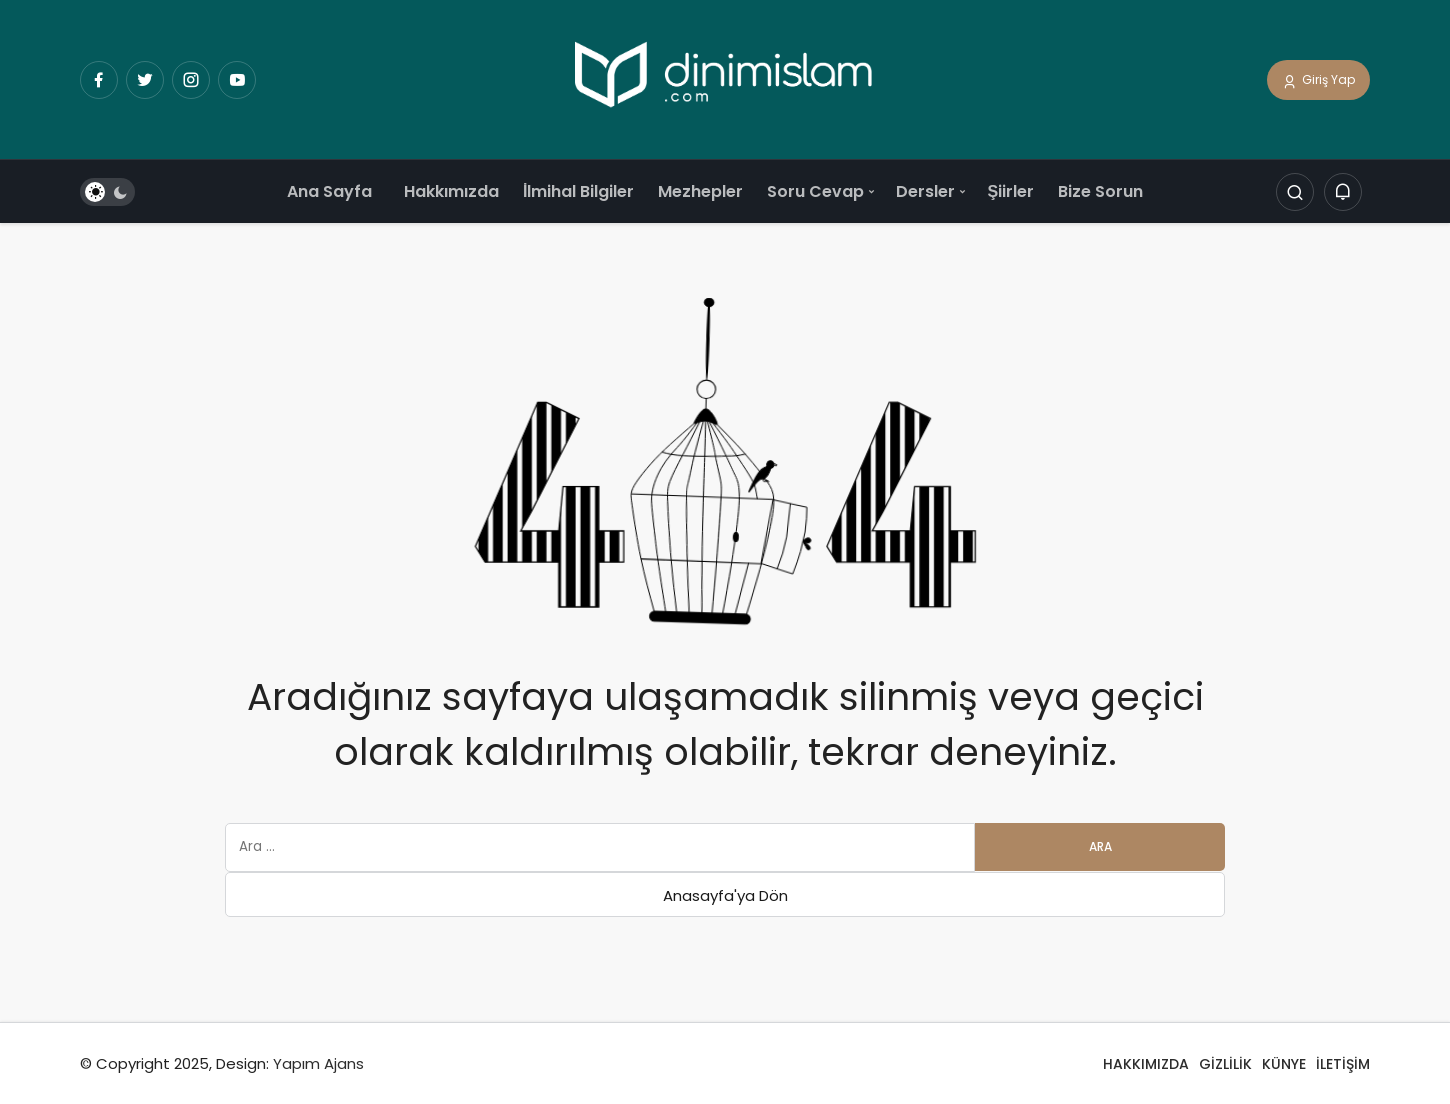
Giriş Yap (1318, 81)
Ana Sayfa (329, 191)
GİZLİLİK (1225, 1064)
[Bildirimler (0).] (1343, 193)
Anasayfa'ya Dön (725, 895)
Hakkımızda (451, 191)
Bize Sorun (1100, 191)
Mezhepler (700, 191)
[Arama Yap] (1295, 193)
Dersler (925, 191)
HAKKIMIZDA (1146, 1064)
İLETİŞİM (1343, 1064)
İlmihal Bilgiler (578, 191)
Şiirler (1010, 191)
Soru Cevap (815, 191)
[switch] (107, 193)
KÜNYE (1284, 1064)
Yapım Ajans (318, 1063)
